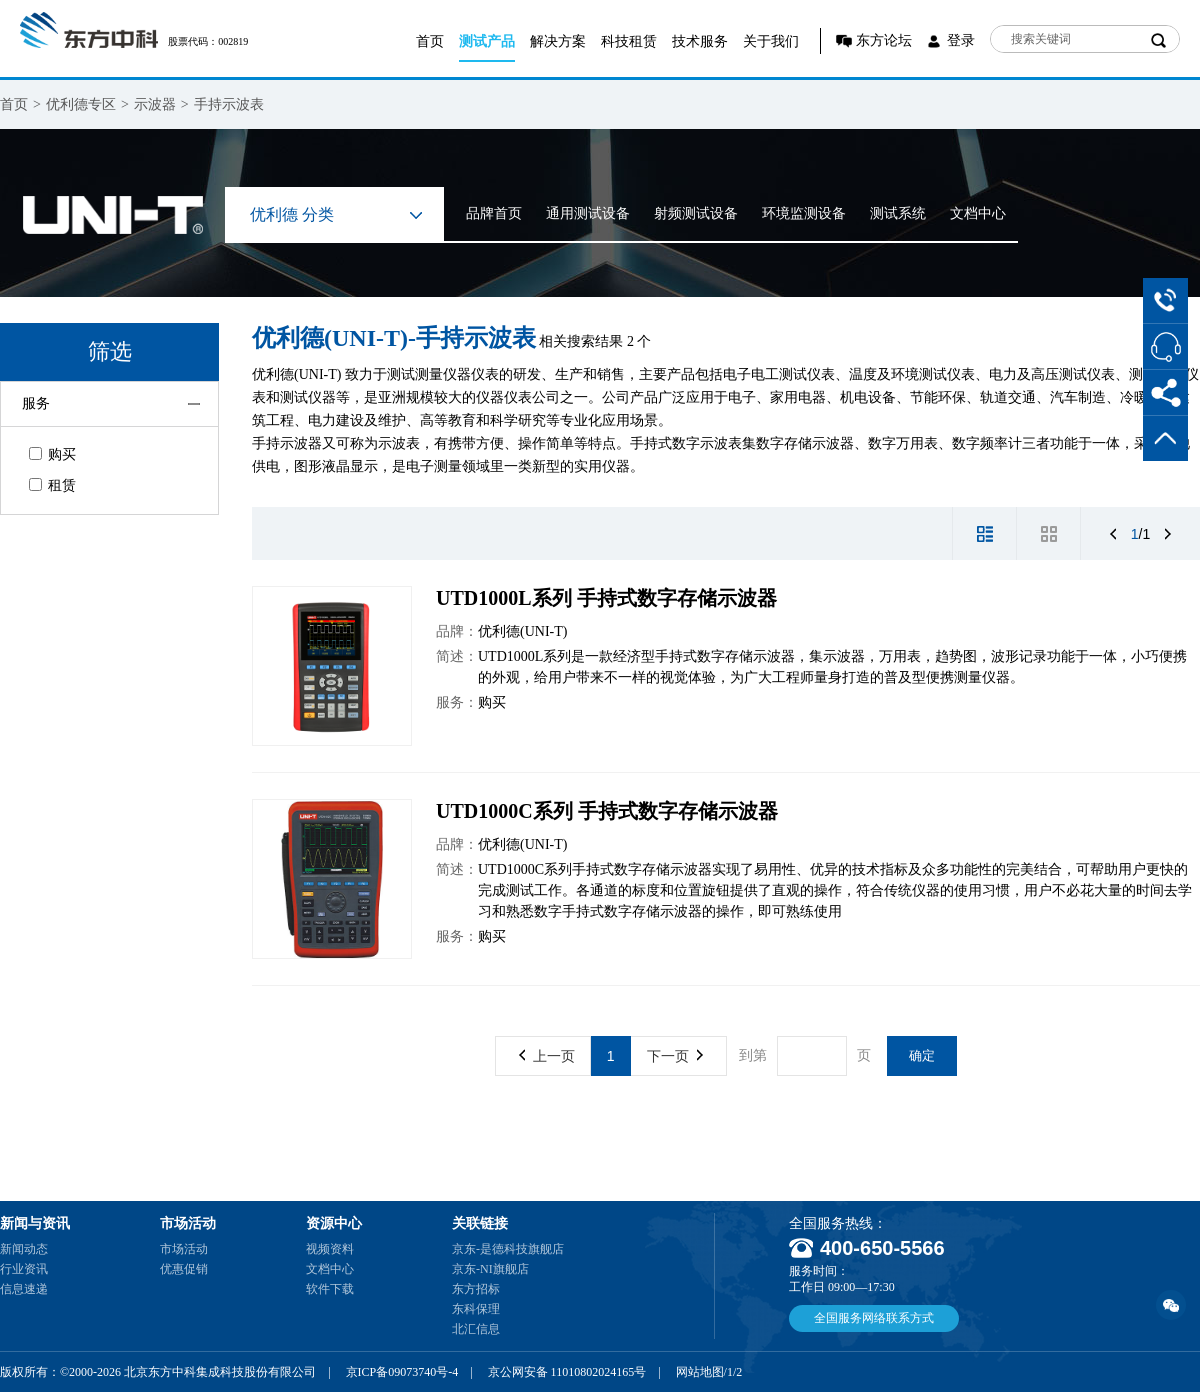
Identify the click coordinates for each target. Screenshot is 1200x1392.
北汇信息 (476, 1329)
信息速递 (24, 1289)
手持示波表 (229, 104)
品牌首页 (494, 213)
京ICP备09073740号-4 (402, 1372)
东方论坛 (884, 40)
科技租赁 (629, 41)
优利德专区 (81, 104)
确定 (922, 1055)
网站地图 (700, 1372)
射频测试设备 (696, 213)
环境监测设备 (804, 213)
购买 (52, 454)
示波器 (155, 104)
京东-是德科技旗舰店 (508, 1249)
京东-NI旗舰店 (490, 1269)
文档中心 (978, 213)
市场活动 (184, 1249)
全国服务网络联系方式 (874, 1318)
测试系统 (898, 213)
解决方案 (558, 41)
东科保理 (476, 1309)
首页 (430, 41)
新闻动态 (24, 1249)
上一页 (547, 1056)
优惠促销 (184, 1269)
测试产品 (487, 41)
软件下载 (330, 1289)
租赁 (52, 485)
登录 (961, 40)
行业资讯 (24, 1269)
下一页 (675, 1056)
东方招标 (476, 1289)
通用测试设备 (588, 213)
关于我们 (771, 41)
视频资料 (330, 1249)
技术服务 (700, 41)
